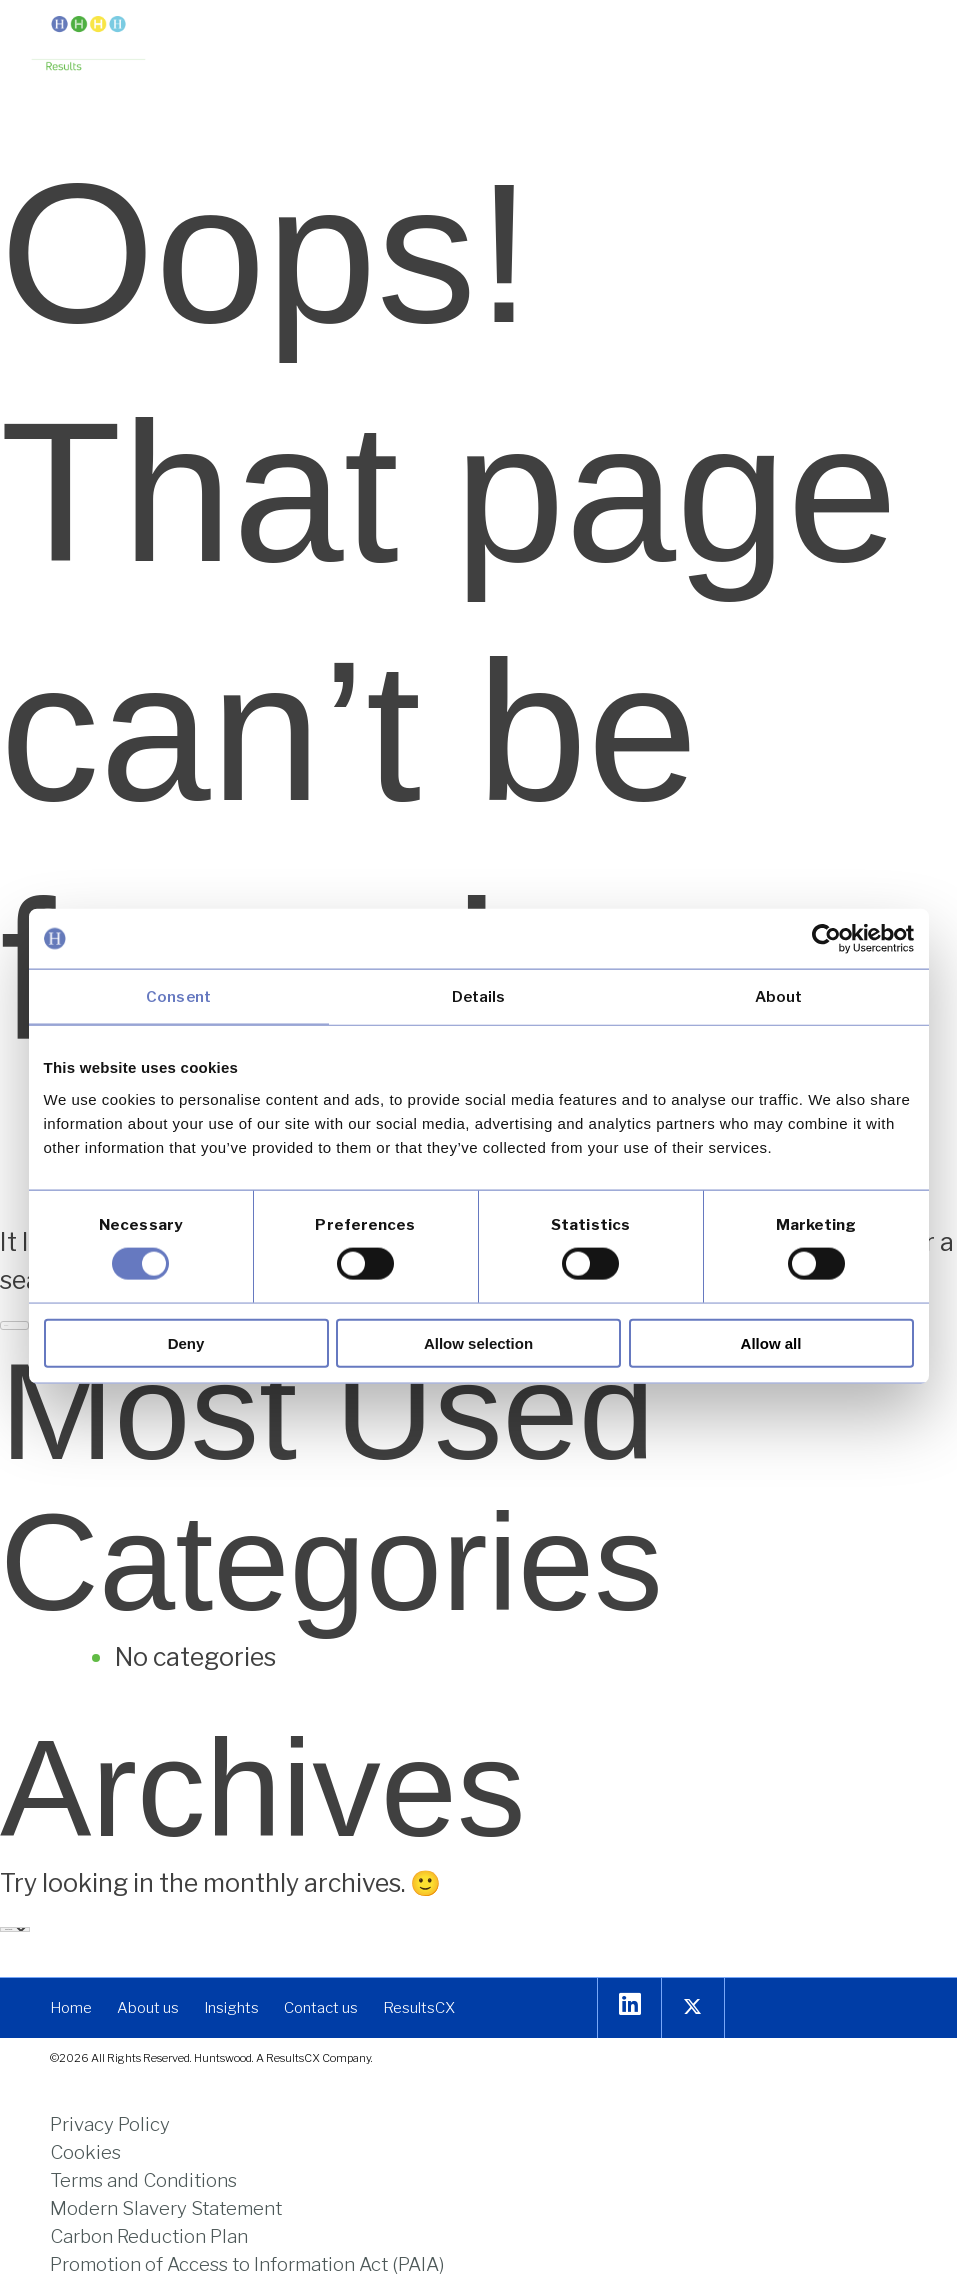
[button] (909, 32)
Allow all (771, 1342)
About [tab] (779, 997)
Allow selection (478, 1342)
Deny (186, 1342)
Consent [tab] (178, 997)
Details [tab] (479, 997)
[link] (88, 45)
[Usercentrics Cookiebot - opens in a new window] (826, 939)
